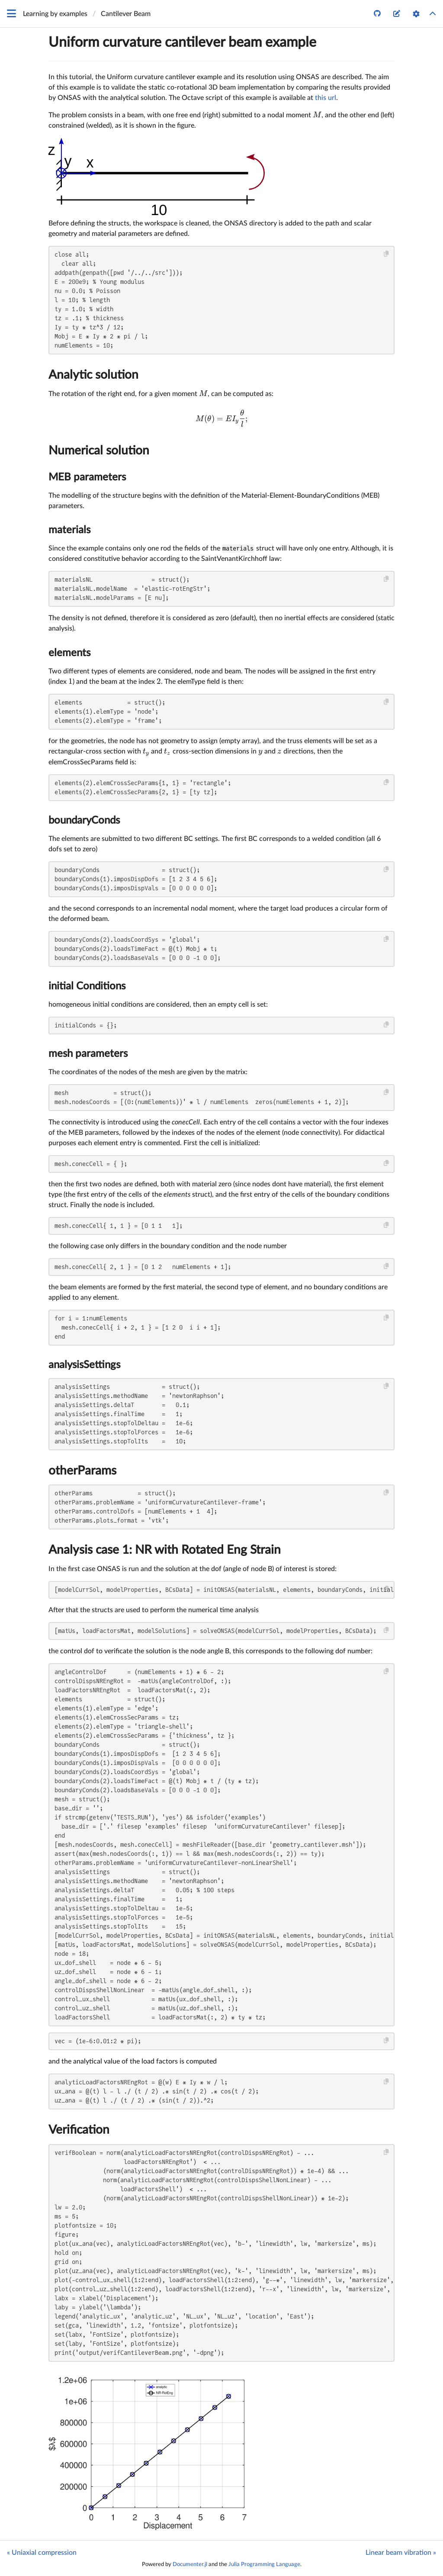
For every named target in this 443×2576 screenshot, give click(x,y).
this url (325, 97)
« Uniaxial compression (42, 2552)
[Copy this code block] (386, 254)
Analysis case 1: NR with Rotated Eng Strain (164, 1550)
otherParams (82, 1471)
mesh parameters (88, 1054)
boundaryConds (84, 820)
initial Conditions (86, 986)
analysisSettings (84, 1365)
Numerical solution (98, 450)
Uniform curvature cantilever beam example (182, 42)
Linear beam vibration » (401, 2552)
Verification (78, 2130)
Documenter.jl (190, 2564)
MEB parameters (87, 477)
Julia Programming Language (264, 2564)
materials (69, 530)
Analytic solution (93, 375)
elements (69, 653)
